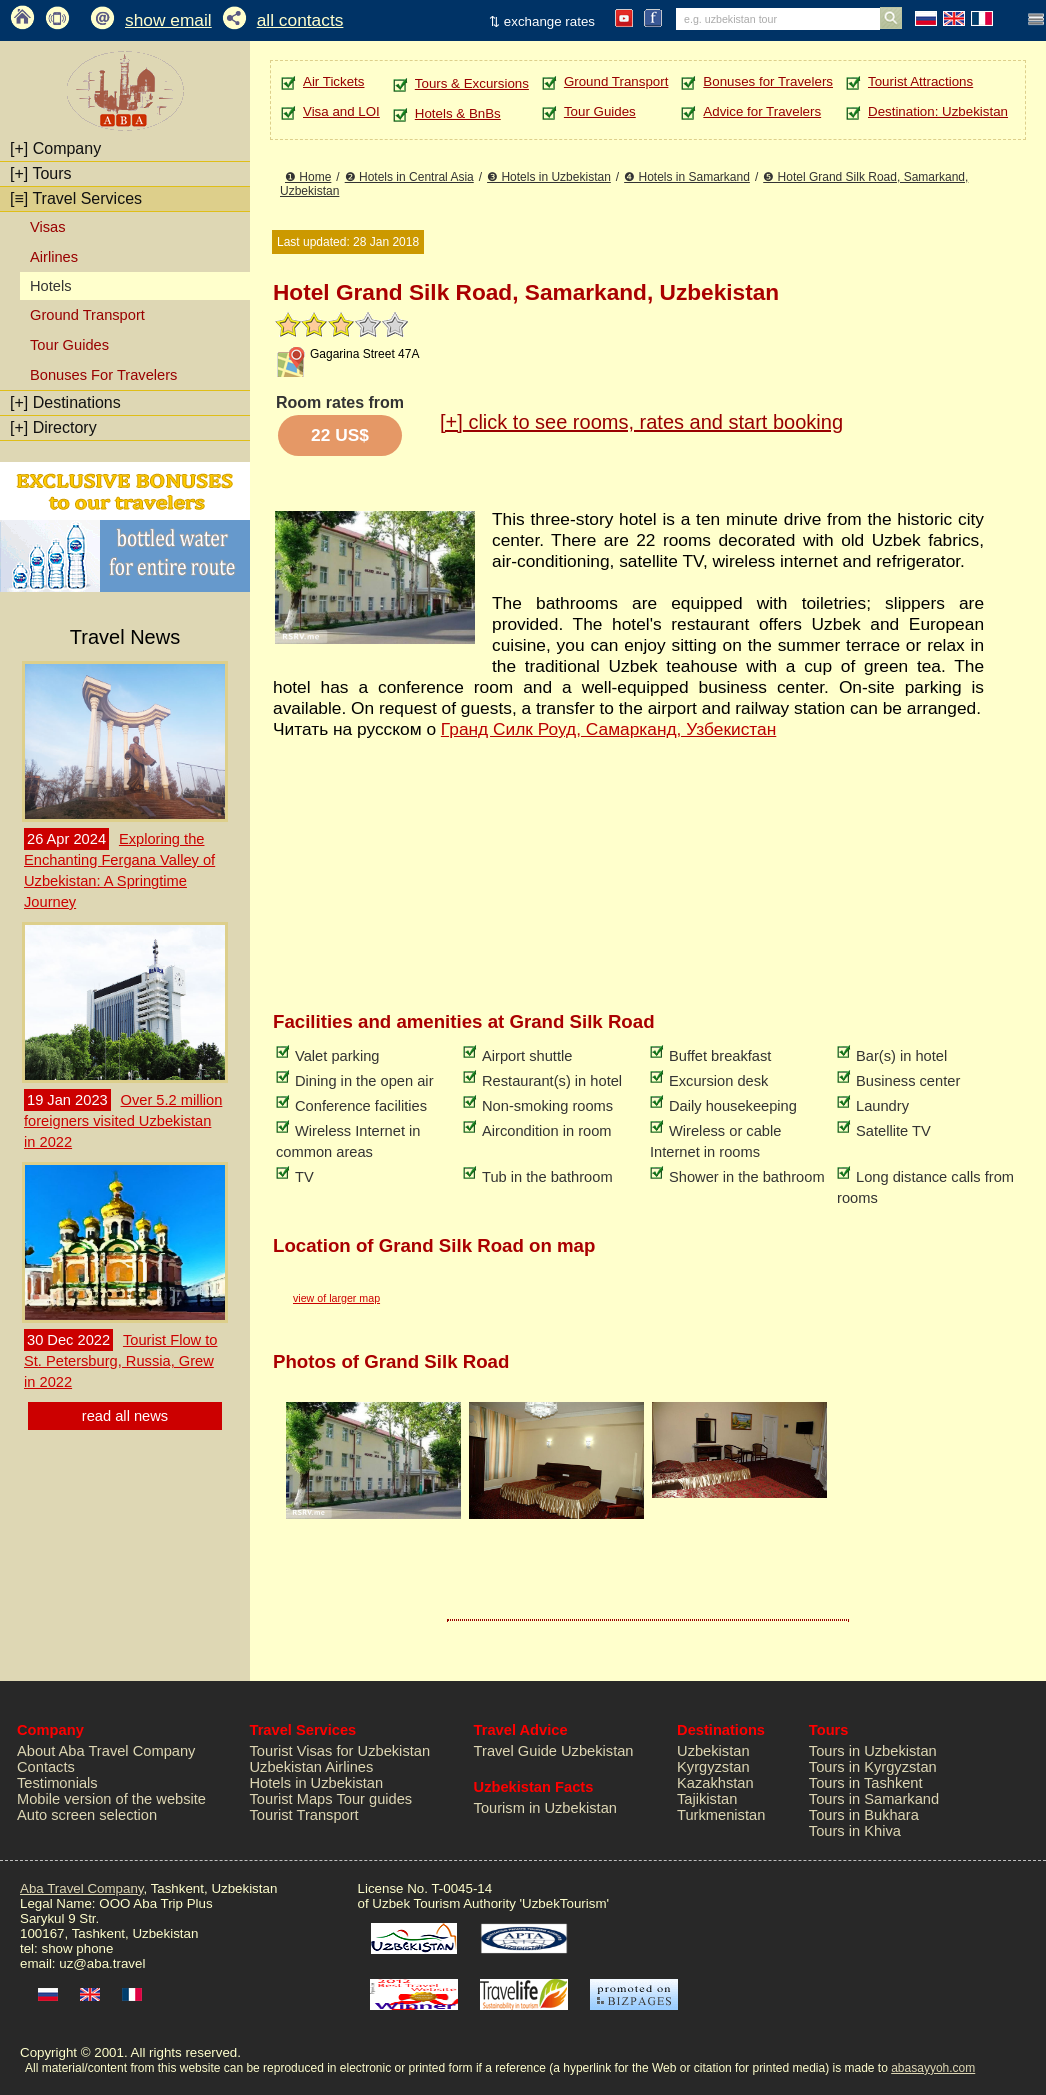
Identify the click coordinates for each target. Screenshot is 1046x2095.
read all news (125, 1416)
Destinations (65, 402)
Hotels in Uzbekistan (317, 1783)
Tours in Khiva (855, 1831)
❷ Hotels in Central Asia (409, 177)
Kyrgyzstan (713, 1767)
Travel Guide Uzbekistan (554, 1751)
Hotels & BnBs (458, 113)
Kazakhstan (715, 1783)
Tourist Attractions (920, 81)
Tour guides (374, 1799)
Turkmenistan (721, 1815)
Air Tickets (333, 81)
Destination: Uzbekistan (938, 111)
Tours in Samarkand (874, 1799)
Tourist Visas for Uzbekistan (340, 1751)
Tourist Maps (291, 1799)
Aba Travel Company (81, 1888)
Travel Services (76, 198)
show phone (77, 1948)
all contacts (300, 20)
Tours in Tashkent (866, 1783)
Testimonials (57, 1783)
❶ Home (308, 177)
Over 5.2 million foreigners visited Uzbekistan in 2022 (123, 1121)
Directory (53, 427)
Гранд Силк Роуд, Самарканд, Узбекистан (608, 729)
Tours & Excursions (472, 83)
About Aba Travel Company (106, 1751)
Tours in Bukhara (864, 1815)
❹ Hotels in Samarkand (687, 177)
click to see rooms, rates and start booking (641, 422)
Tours (41, 173)
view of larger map (336, 1298)
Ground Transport (87, 315)
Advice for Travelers (762, 111)
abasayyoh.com (933, 2068)
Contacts (46, 1767)
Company (55, 148)
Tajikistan (707, 1799)
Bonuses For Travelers (103, 375)
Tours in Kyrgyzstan (873, 1767)
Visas (48, 227)
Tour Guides (69, 345)
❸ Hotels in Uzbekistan (549, 177)
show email (168, 20)
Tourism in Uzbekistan (545, 1808)
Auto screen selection (87, 1815)
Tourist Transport (304, 1815)
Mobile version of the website (111, 1799)
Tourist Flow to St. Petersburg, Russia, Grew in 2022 (120, 1361)
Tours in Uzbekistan (873, 1751)
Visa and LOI (341, 111)
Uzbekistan (713, 1751)
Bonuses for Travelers (768, 81)
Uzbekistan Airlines (312, 1767)
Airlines (54, 257)
